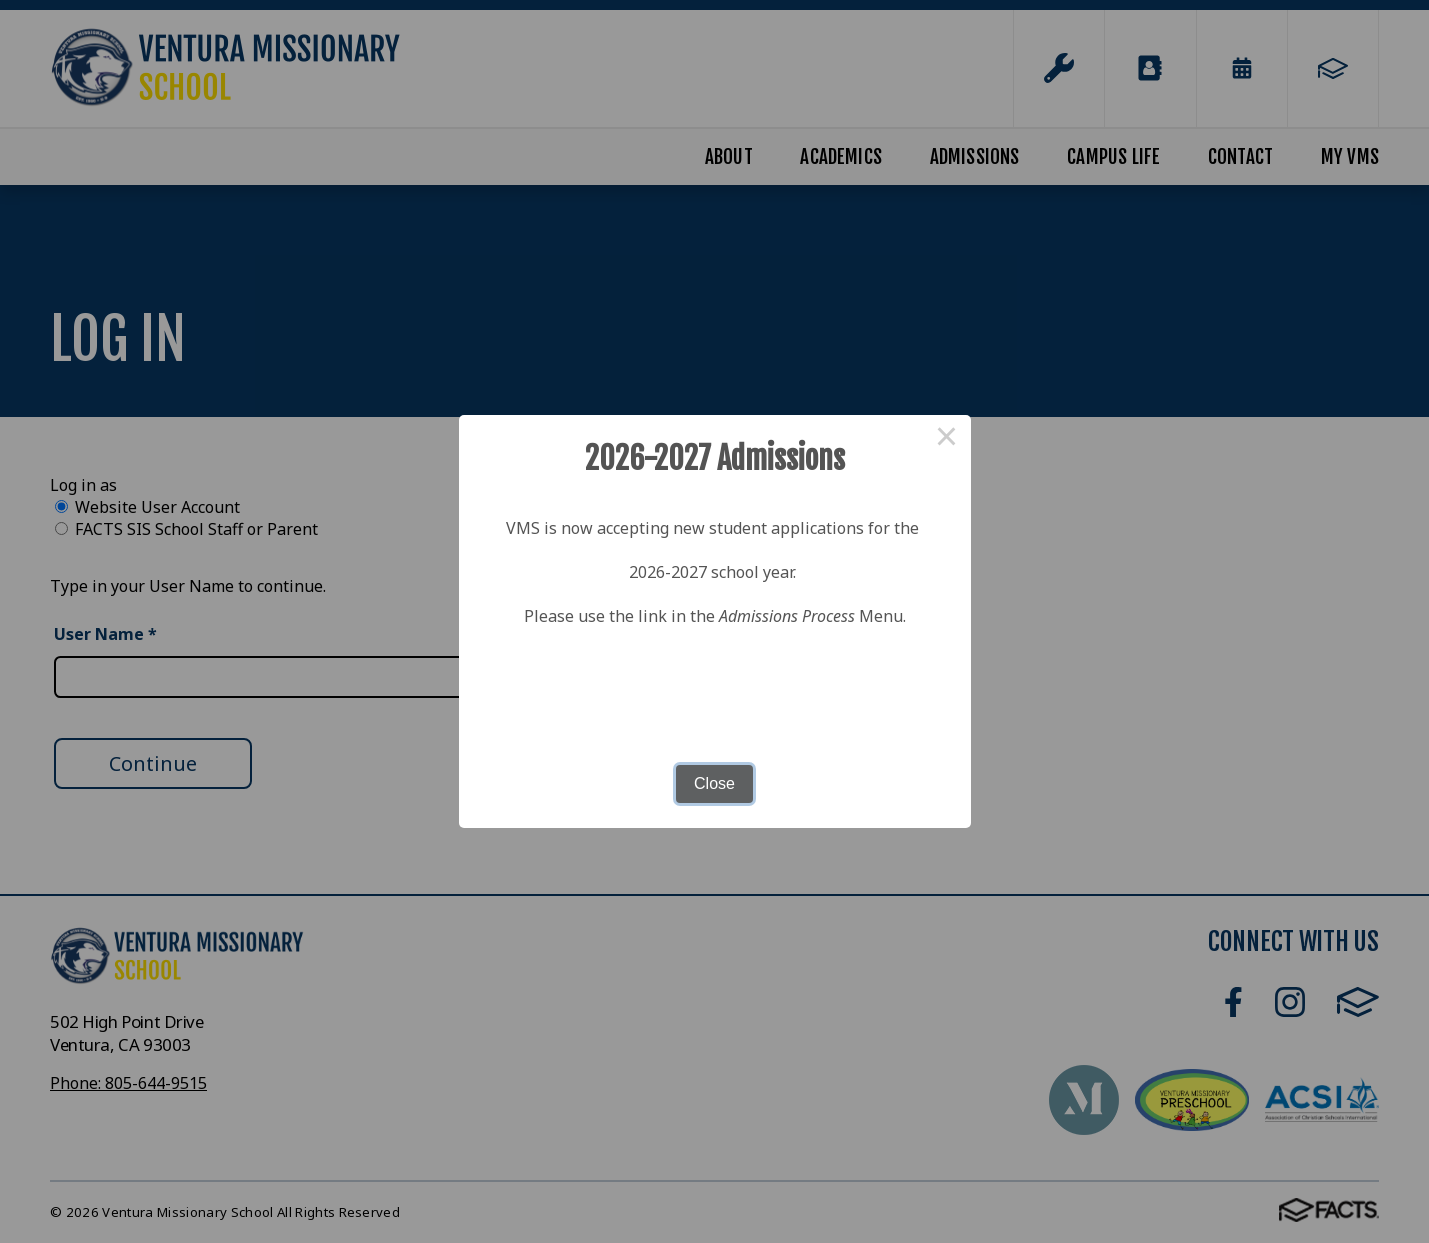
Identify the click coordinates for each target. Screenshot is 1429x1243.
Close (714, 783)
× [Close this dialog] (947, 439)
